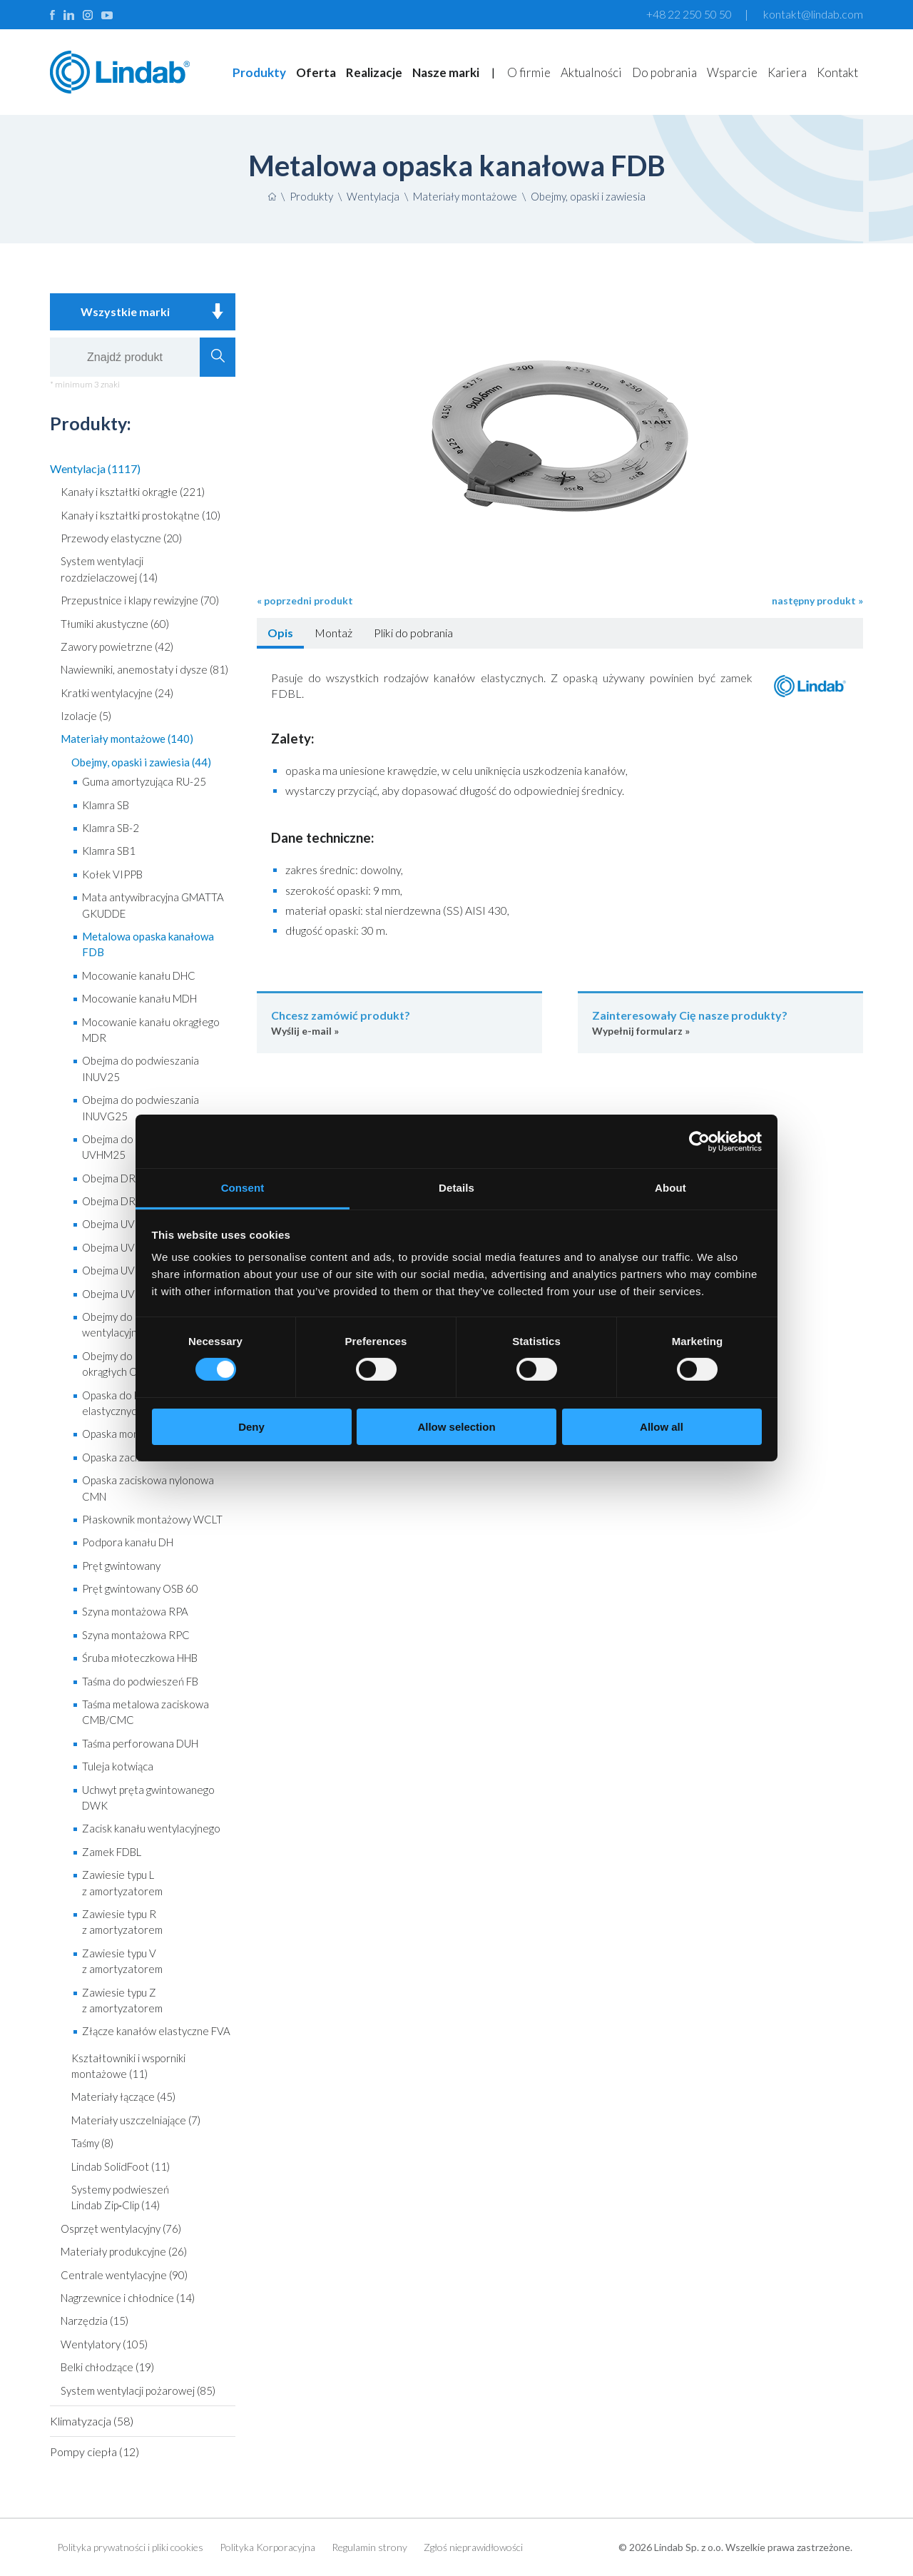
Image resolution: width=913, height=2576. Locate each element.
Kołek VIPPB (112, 874)
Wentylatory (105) (104, 2344)
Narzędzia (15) (94, 2320)
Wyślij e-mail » (399, 1022)
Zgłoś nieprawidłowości (473, 2547)
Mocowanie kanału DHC (138, 975)
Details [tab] (456, 1188)
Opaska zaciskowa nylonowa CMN (148, 1488)
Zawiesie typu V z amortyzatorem (122, 1961)
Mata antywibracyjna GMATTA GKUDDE (153, 905)
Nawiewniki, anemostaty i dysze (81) (144, 669)
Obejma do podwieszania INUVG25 (140, 1107)
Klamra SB (105, 804)
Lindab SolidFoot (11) (120, 2166)
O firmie (529, 72)
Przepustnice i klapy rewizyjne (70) (140, 600)
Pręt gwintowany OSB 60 (140, 1588)
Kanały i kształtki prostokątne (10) (140, 515)
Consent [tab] (243, 1188)
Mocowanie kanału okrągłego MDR (151, 1029)
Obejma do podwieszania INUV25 (140, 1068)
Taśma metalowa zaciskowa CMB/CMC (145, 1712)
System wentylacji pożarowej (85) (138, 2390)
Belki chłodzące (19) (107, 2367)
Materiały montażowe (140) (127, 738)
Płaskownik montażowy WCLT (152, 1519)
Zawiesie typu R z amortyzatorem (122, 1921)
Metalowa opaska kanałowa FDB (148, 944)
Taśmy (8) (92, 2142)
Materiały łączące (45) (123, 2096)
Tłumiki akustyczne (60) (115, 623)
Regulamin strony (369, 2547)
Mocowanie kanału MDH (139, 998)
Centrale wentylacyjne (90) (124, 2274)
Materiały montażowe (465, 196)
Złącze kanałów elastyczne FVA (156, 2030)
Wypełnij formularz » (720, 1022)
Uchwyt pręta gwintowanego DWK (148, 1797)
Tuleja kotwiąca (117, 1766)
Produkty (259, 72)
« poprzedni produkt (305, 600)
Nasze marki (445, 72)
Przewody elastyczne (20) (121, 538)
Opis (280, 632)
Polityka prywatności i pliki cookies (130, 2547)
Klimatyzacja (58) (91, 2421)
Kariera (787, 72)
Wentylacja (373, 196)
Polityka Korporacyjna (267, 2547)
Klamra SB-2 (110, 827)
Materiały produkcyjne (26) (124, 2251)
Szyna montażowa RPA (135, 1611)
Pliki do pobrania (413, 632)
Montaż (333, 632)
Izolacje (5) (86, 715)
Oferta (316, 72)
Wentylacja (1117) (95, 468)
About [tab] (670, 1188)
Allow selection (456, 1427)
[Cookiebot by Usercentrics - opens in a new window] (699, 1141)
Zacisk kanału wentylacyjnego (151, 1828)
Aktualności (591, 72)
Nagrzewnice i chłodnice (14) (128, 2297)
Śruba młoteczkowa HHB (140, 1657)
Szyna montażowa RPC (136, 1634)
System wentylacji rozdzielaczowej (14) (109, 568)
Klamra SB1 (109, 850)
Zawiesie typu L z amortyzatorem (122, 1882)
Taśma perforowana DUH (140, 1743)
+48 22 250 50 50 (689, 14)
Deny (251, 1427)
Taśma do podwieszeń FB (140, 1681)
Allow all (661, 1427)
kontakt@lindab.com (813, 14)
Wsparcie (732, 72)
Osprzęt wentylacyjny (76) (121, 2228)
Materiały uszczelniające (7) (135, 2120)
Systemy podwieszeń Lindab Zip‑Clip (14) (120, 2197)
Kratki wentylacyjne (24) (117, 692)
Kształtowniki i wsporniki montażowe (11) (128, 2066)
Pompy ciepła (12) (94, 2451)
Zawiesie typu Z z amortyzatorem (122, 2000)
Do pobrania (664, 72)
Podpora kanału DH (127, 1542)
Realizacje (374, 72)
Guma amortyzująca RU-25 (144, 781)
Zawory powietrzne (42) (117, 646)
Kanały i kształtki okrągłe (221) (133, 491)
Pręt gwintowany (121, 1565)
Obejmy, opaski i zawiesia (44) (141, 762)
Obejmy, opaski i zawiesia (588, 196)
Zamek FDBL (111, 1851)
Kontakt (837, 72)
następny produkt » (817, 600)
